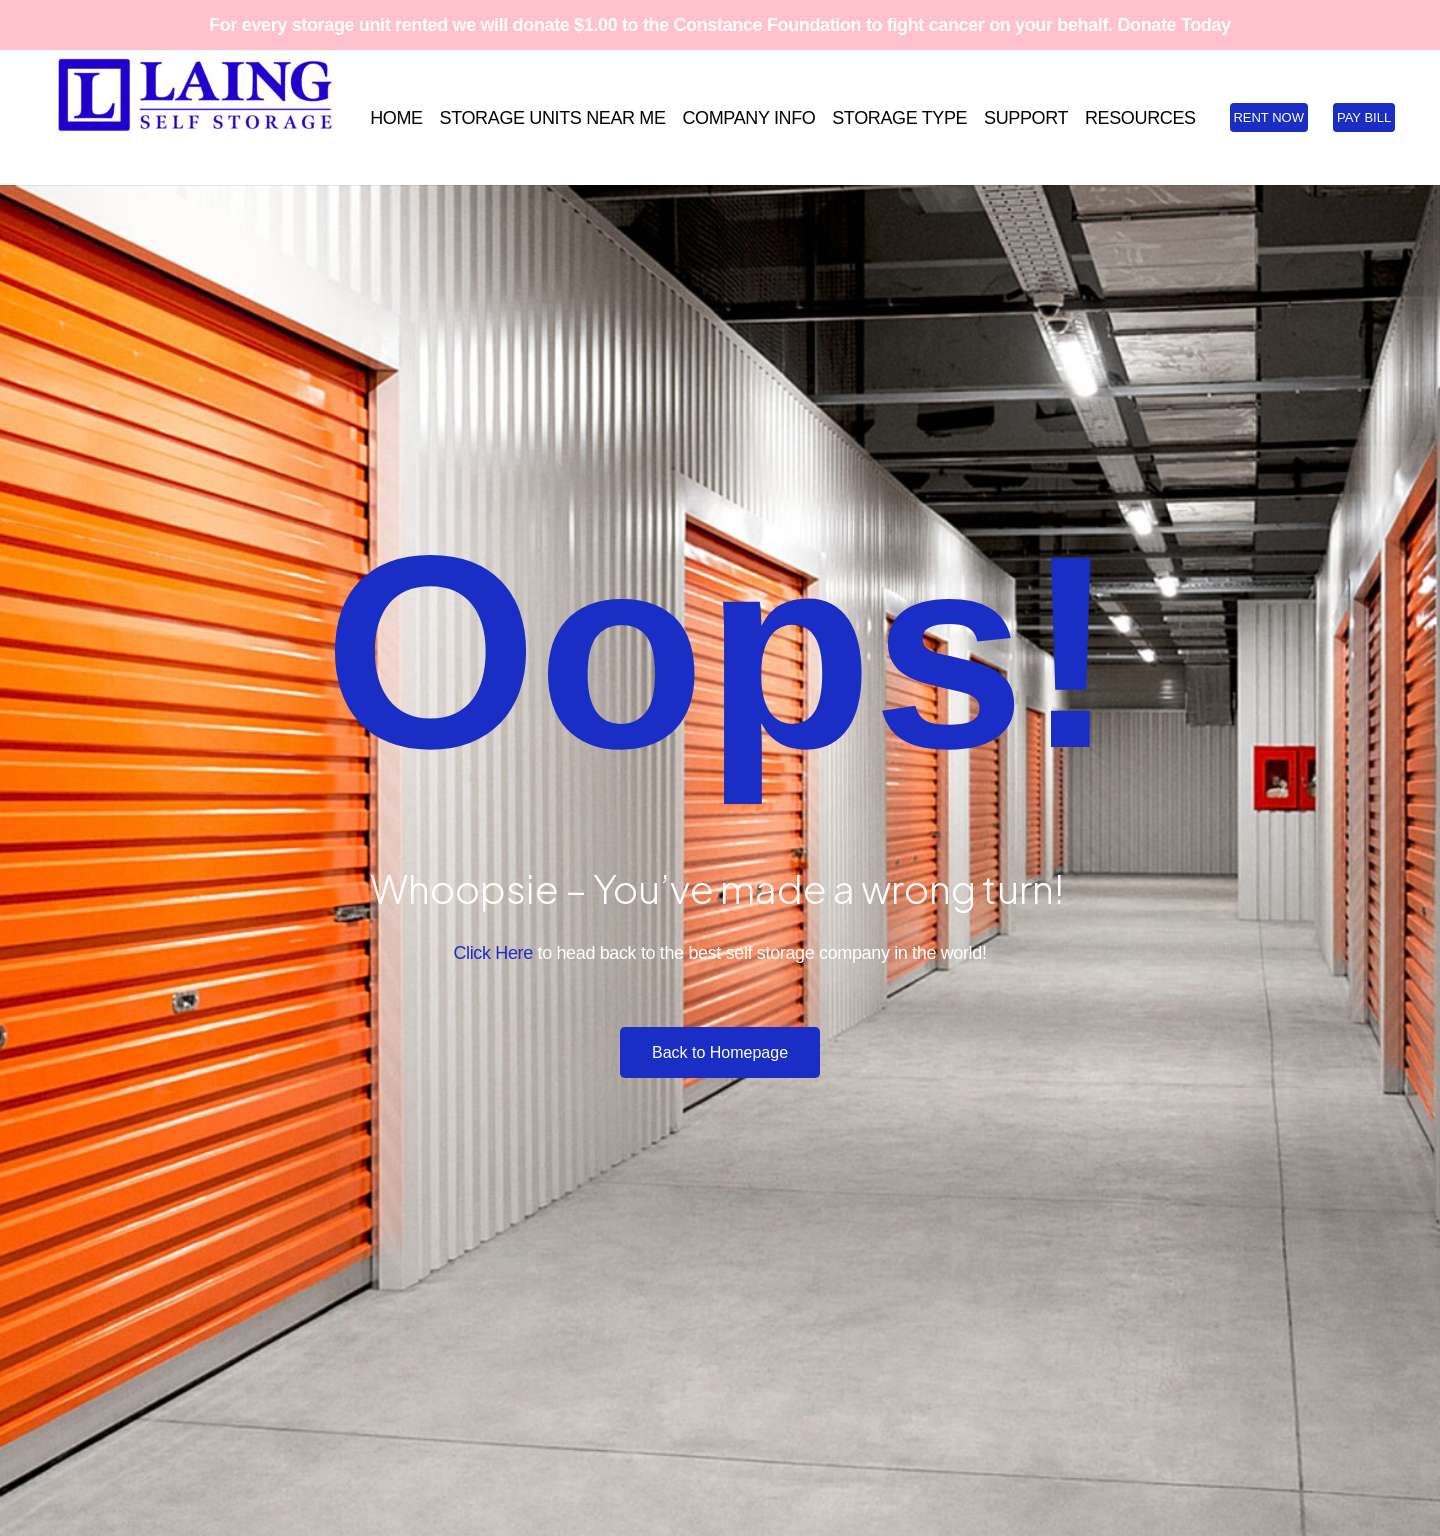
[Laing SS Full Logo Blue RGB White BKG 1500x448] (195, 117)
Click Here (492, 953)
